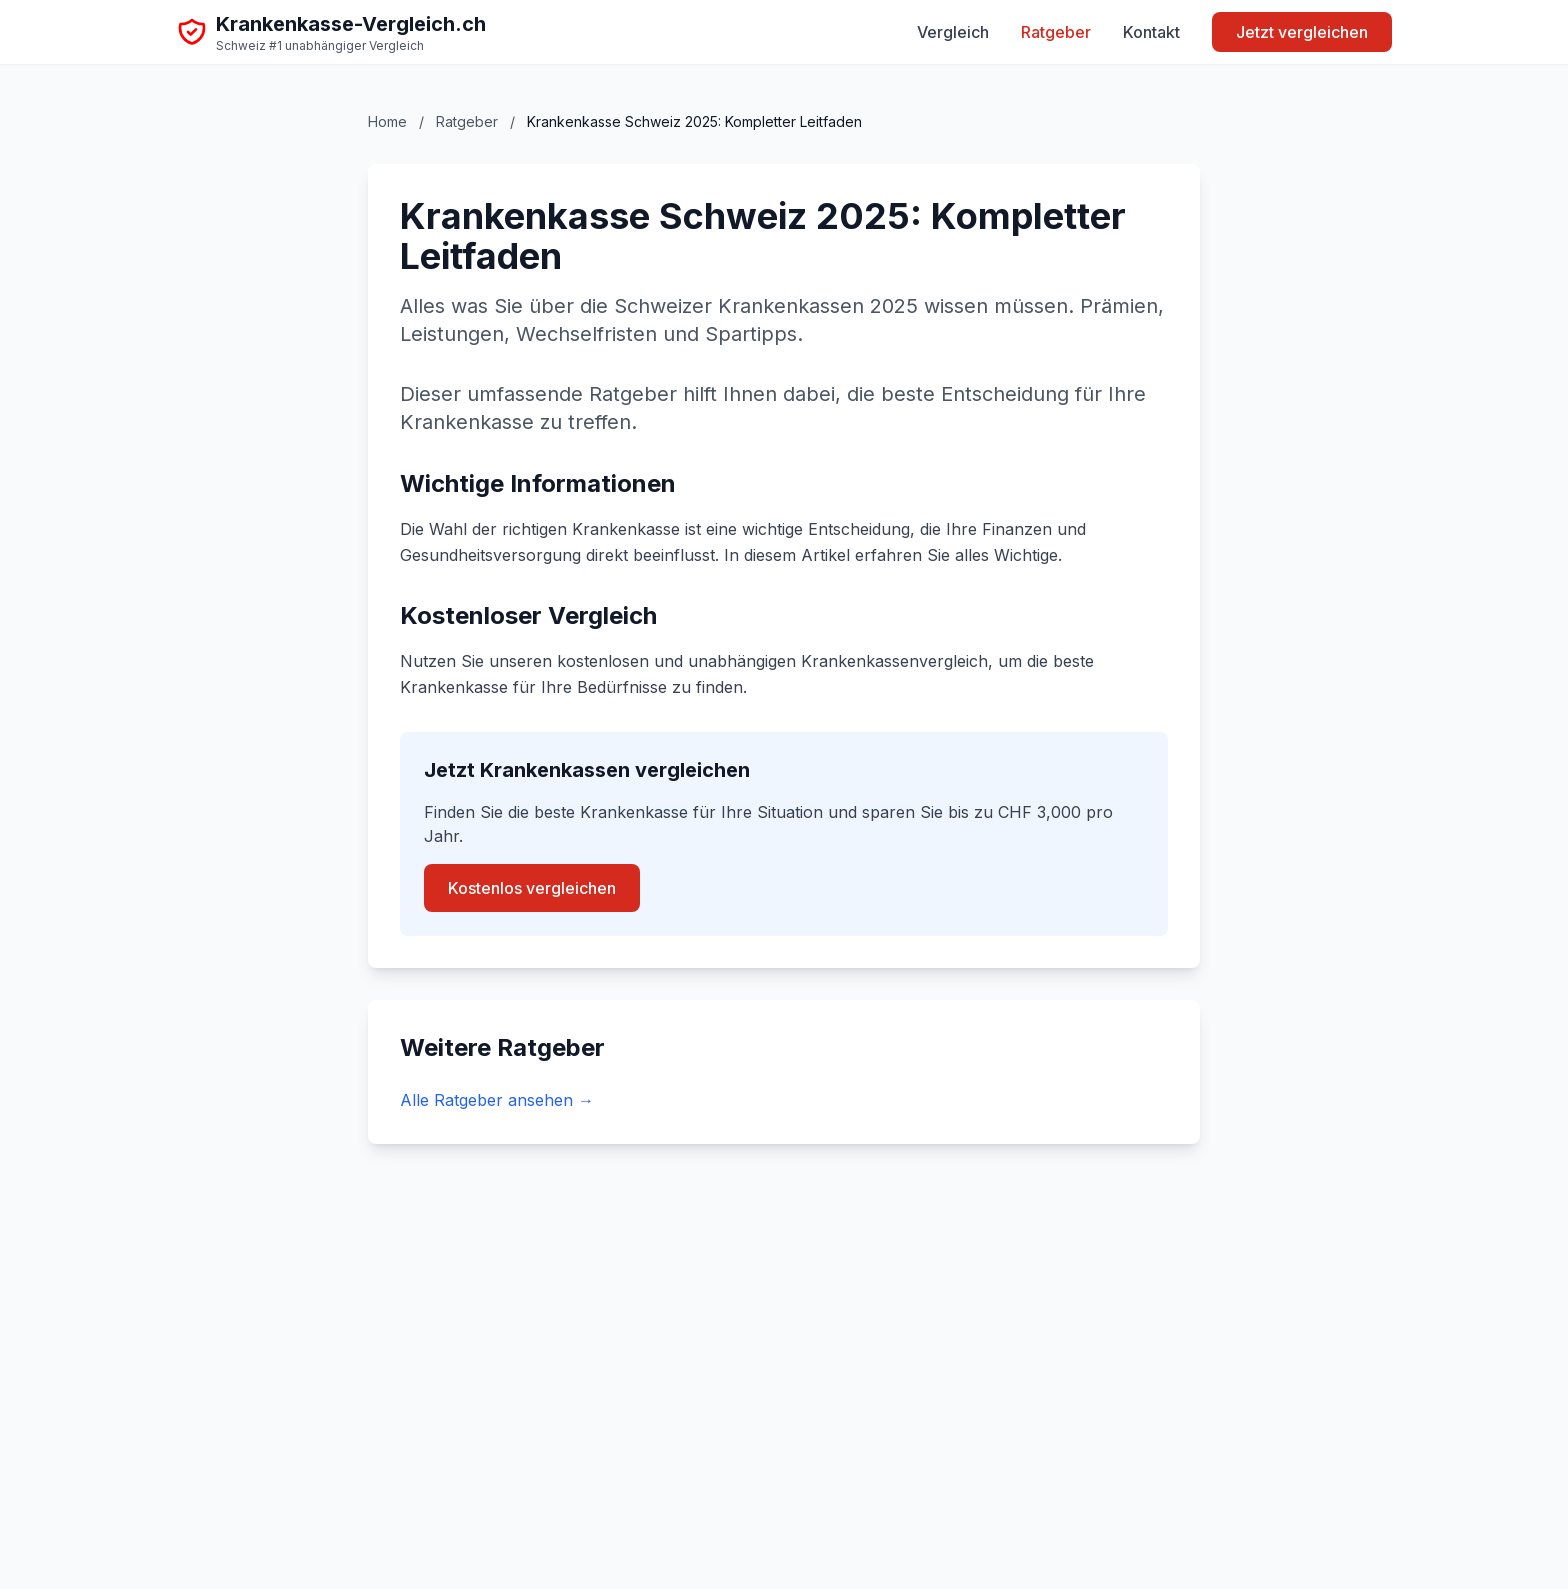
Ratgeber (1056, 32)
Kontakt (1151, 32)
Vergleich (953, 32)
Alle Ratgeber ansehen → (497, 1100)
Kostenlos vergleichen (532, 888)
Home (387, 121)
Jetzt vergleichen (1302, 32)
